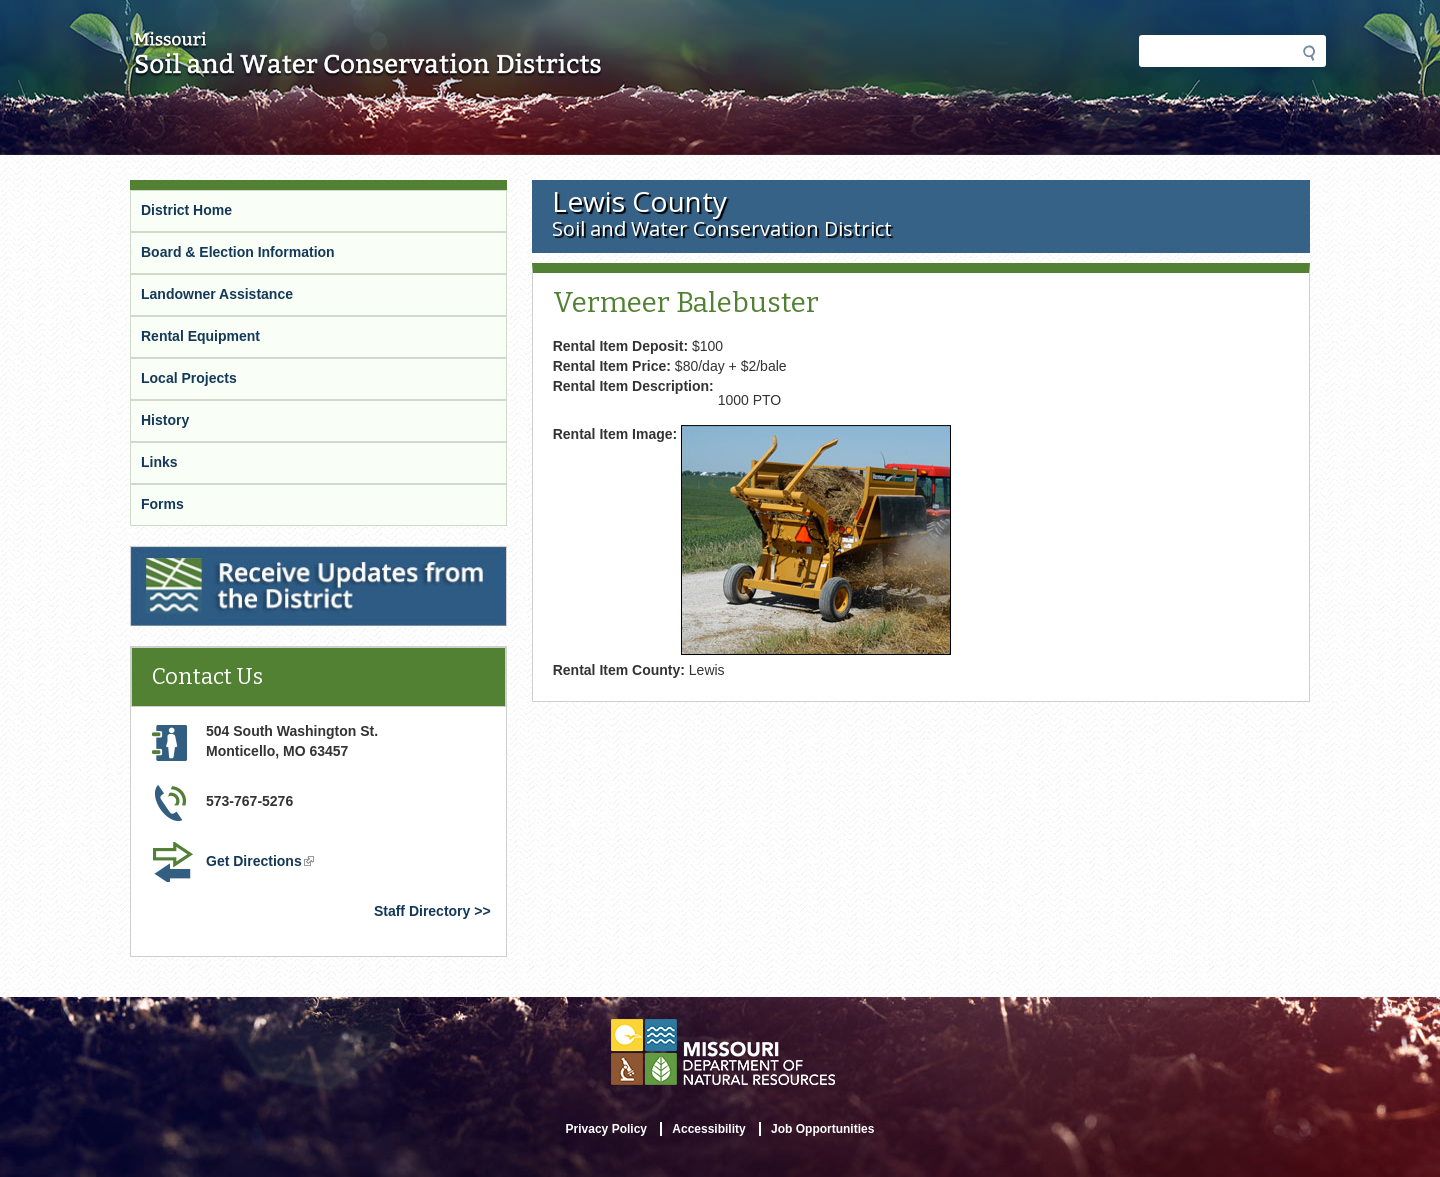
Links (159, 462)
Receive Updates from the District (242, 555)
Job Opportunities (822, 1129)
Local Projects (189, 378)
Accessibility (708, 1129)
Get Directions (260, 861)
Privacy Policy (606, 1129)
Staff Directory (422, 911)
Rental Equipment (200, 336)
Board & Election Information (238, 252)
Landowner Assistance (217, 294)
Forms (162, 504)
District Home (186, 210)
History (165, 420)
